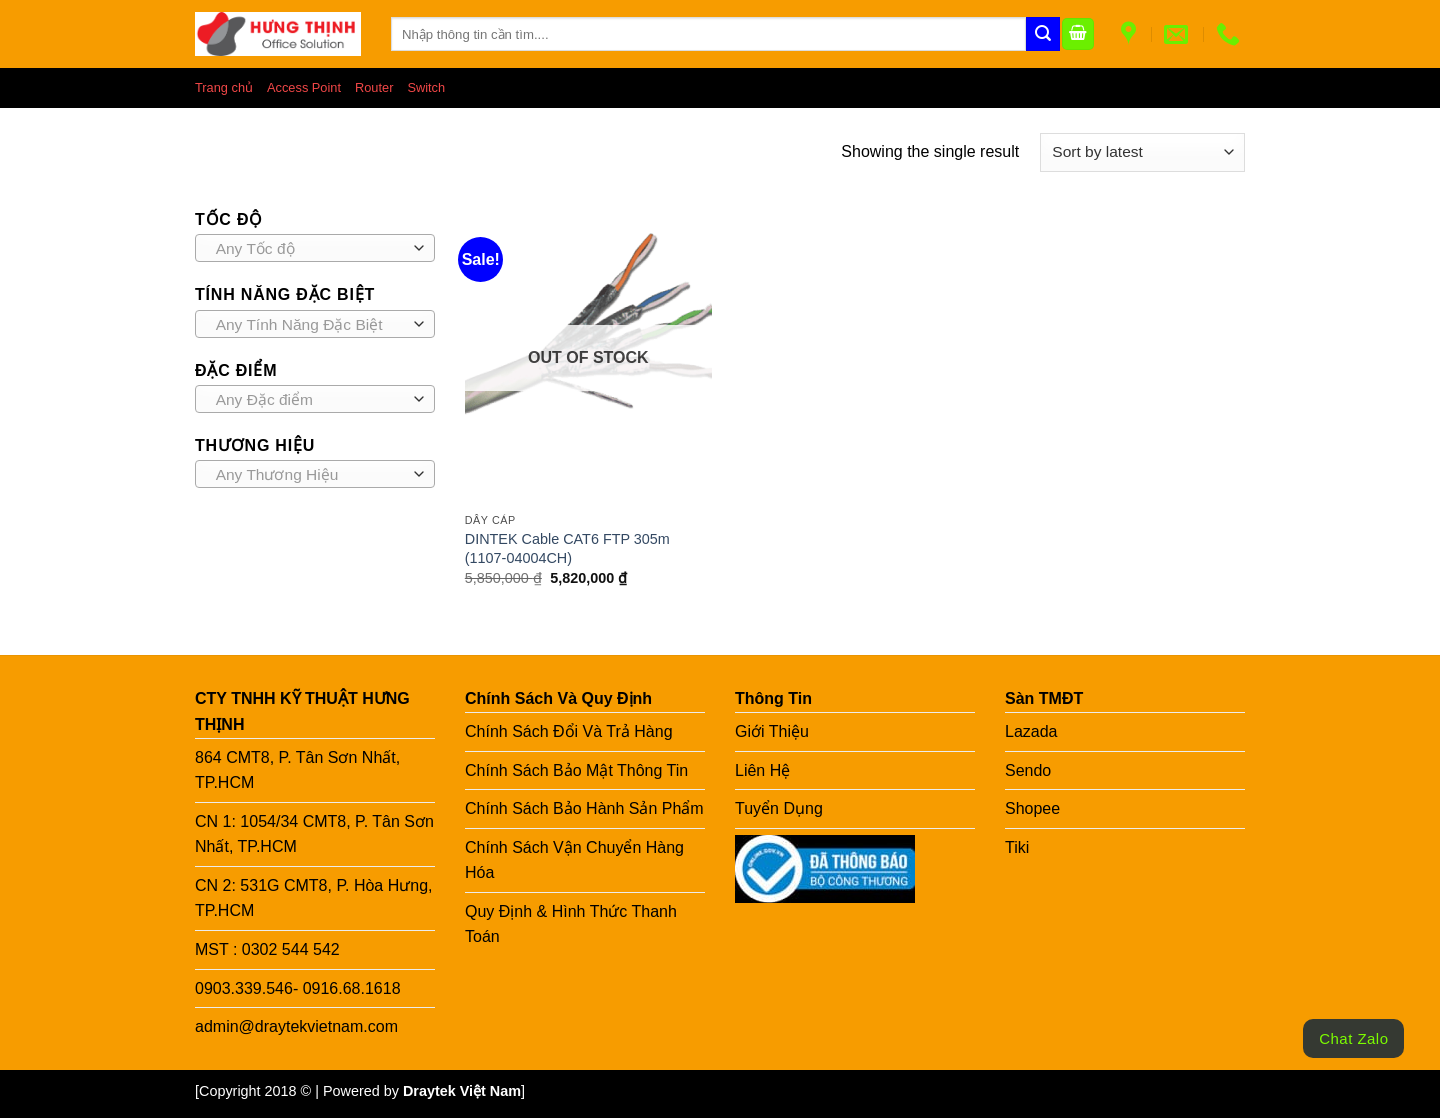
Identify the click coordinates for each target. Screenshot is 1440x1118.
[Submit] (1043, 34)
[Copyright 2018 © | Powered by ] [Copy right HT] (360, 1091)
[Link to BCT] (825, 869)
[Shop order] (1142, 152)
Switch (426, 87)
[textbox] (310, 249)
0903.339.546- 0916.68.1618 (298, 988)
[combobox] (315, 248)
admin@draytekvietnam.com (296, 1026)
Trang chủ (224, 87)
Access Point (304, 87)
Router (374, 87)
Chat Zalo (1353, 1038)
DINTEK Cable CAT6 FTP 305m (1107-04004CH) (567, 548)
